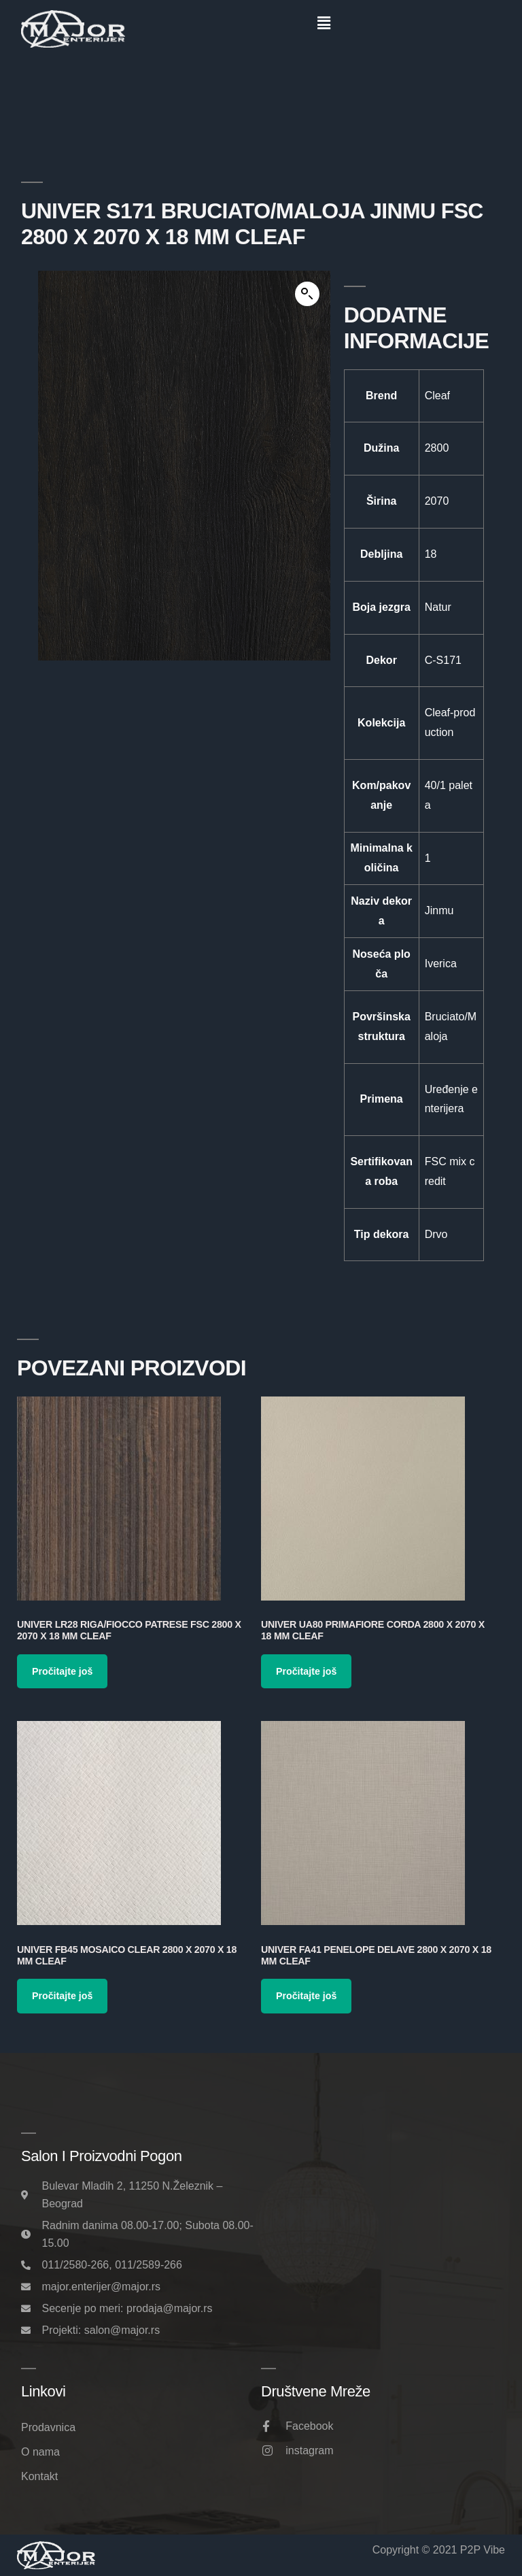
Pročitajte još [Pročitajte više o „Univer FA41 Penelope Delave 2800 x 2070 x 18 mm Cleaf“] (306, 1995)
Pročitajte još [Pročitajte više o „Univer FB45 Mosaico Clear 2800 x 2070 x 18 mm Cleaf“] (62, 1995)
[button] (323, 23)
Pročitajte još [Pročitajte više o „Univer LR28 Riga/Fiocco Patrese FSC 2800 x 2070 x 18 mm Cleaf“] (62, 1671)
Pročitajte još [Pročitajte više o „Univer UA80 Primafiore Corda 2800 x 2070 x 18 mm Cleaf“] (306, 1671)
